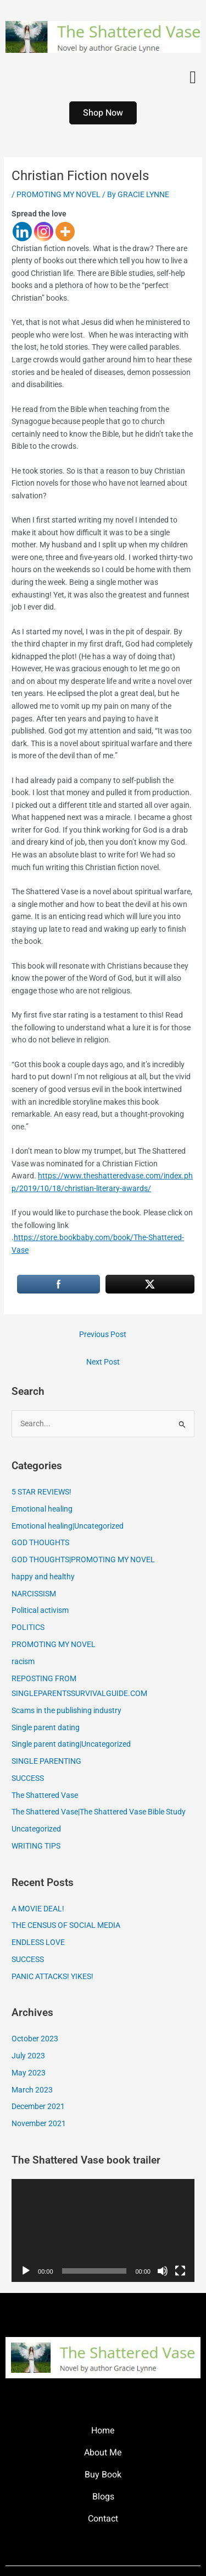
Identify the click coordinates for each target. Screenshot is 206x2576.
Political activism (40, 1610)
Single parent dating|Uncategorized (71, 1744)
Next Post (103, 1361)
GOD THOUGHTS (40, 1542)
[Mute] (162, 2270)
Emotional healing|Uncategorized (68, 1525)
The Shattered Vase (45, 1795)
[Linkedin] (22, 231)
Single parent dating (46, 1727)
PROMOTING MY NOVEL (58, 194)
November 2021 (39, 2123)
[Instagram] (43, 231)
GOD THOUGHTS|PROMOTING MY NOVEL (83, 1559)
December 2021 (38, 2106)
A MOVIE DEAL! (38, 1908)
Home (103, 2430)
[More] (65, 231)
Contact (103, 2518)
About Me (103, 2452)
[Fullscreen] (180, 2270)
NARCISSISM (34, 1593)
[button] (193, 77)
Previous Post (102, 1334)
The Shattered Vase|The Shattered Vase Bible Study (99, 1811)
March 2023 (32, 2089)
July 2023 (28, 2055)
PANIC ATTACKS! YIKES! (52, 1976)
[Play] (25, 2270)
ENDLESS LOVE (38, 1942)
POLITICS (28, 1627)
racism (23, 1661)
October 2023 (35, 2038)
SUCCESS (28, 1778)
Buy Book (103, 2474)
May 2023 (29, 2072)
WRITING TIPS (36, 1845)
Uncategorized (36, 1828)
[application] (103, 2230)
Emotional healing (42, 1508)
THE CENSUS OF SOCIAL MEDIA (66, 1925)
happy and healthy (43, 1576)
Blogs (103, 2496)
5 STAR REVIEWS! (41, 1491)
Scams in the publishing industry (66, 1710)
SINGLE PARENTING (46, 1761)
